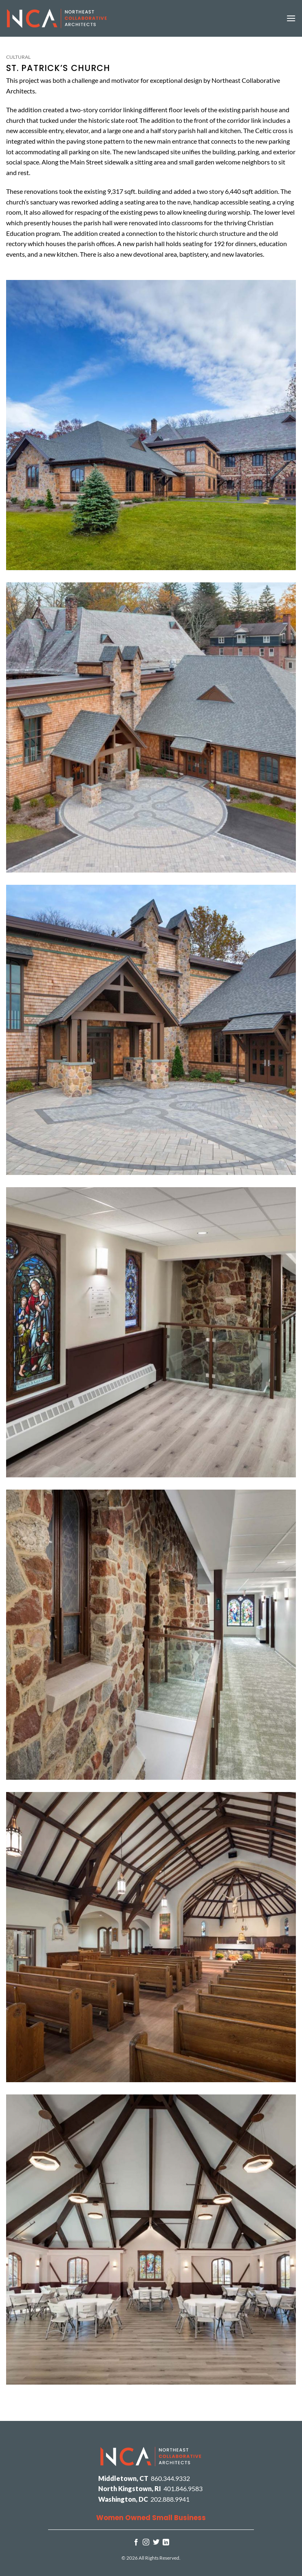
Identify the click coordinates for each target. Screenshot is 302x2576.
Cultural (18, 57)
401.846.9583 (183, 2488)
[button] (291, 18)
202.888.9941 (170, 2499)
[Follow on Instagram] (146, 2542)
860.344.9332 (170, 2478)
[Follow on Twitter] (156, 2542)
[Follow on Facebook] (136, 2542)
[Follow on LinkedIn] (166, 2542)
